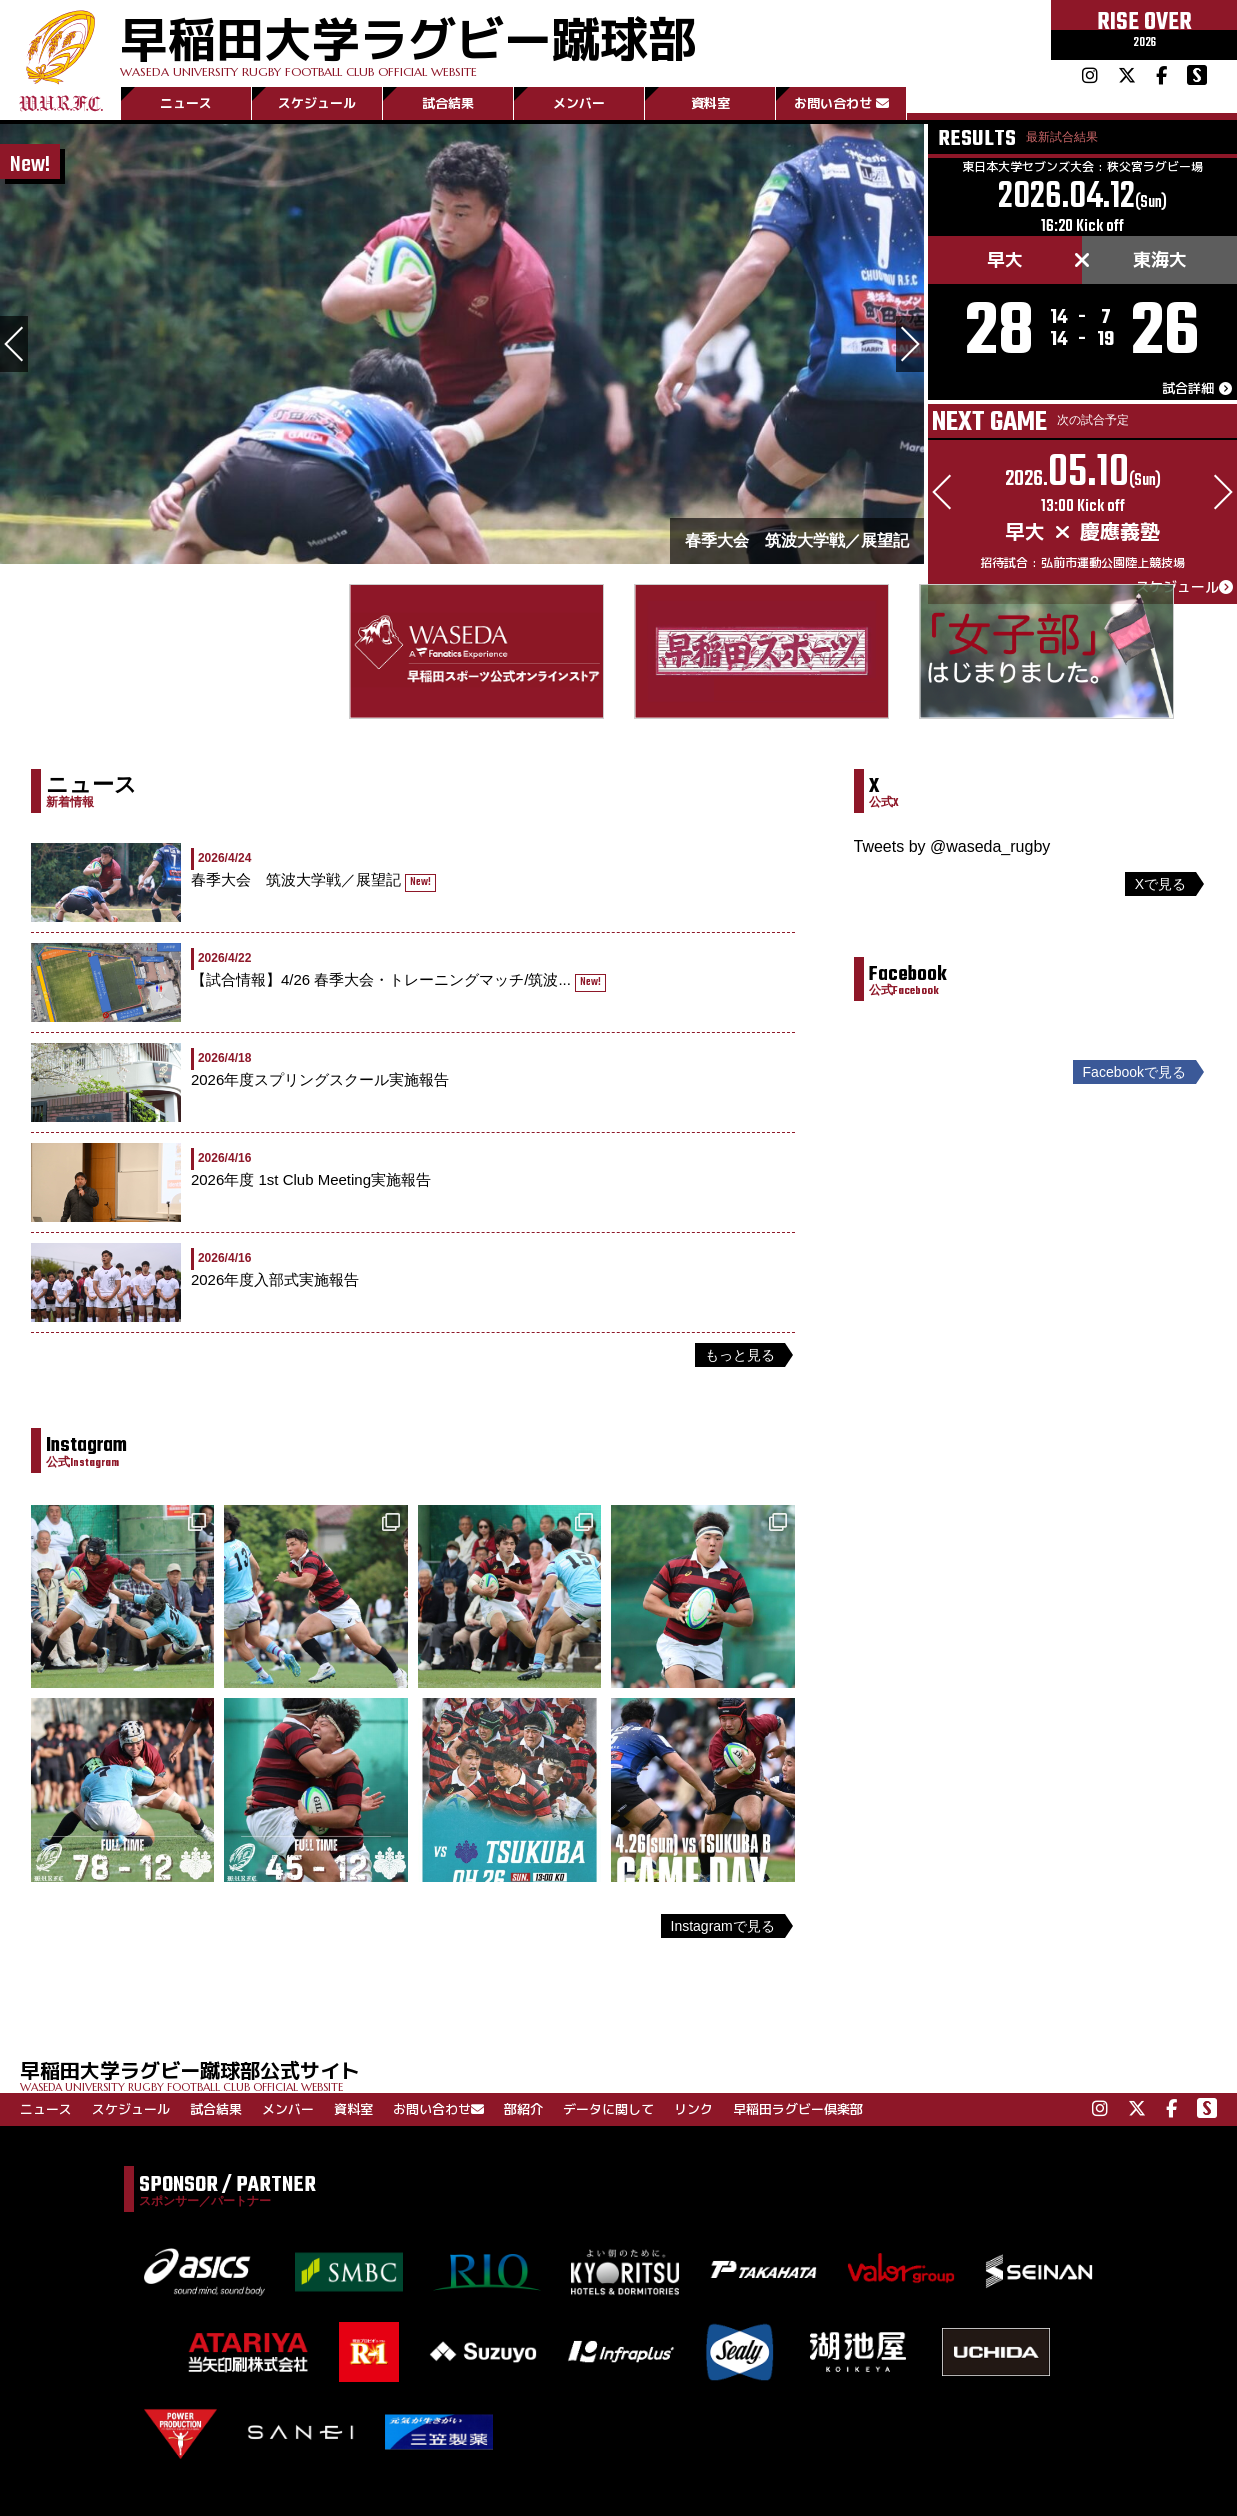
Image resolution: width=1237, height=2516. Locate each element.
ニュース (186, 103)
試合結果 (448, 103)
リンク (693, 2109)
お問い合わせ (841, 103)
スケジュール (317, 103)
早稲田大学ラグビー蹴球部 (408, 41)
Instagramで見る (723, 1926)
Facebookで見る (1134, 1072)
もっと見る (740, 1355)
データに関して (608, 2109)
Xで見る (1160, 884)
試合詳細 (1197, 389)
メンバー (579, 103)
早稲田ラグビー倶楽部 (798, 2109)
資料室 (710, 103)
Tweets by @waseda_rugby (952, 846)
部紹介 (523, 2109)
